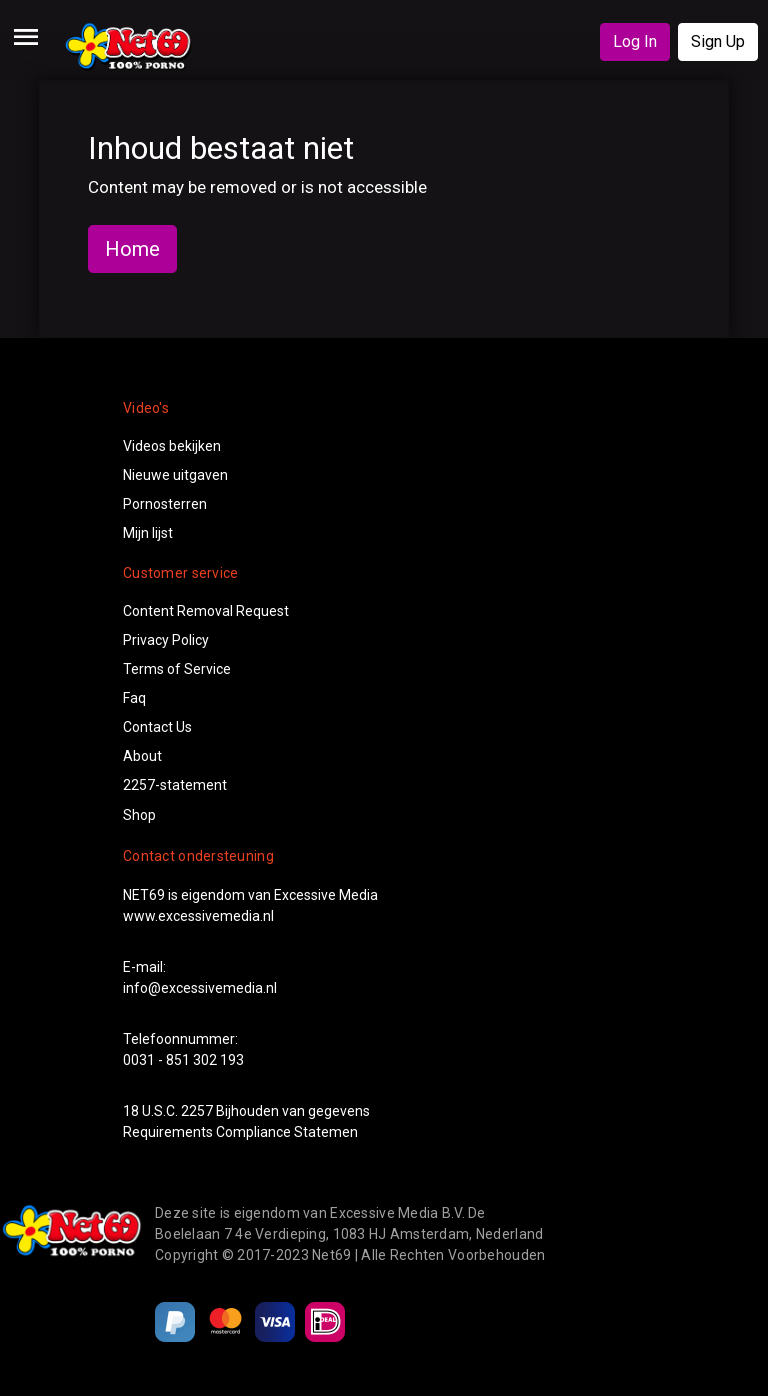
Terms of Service (177, 669)
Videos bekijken (172, 446)
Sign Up (718, 41)
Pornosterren (165, 504)
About (142, 756)
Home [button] (132, 249)
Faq (134, 698)
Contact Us (157, 727)
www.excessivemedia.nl (198, 916)
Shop (139, 815)
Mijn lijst (148, 533)
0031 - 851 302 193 (183, 1060)
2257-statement (175, 785)
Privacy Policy (166, 640)
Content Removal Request (206, 611)
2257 (197, 1111)
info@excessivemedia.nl (200, 988)
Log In (635, 41)
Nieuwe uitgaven (175, 475)
